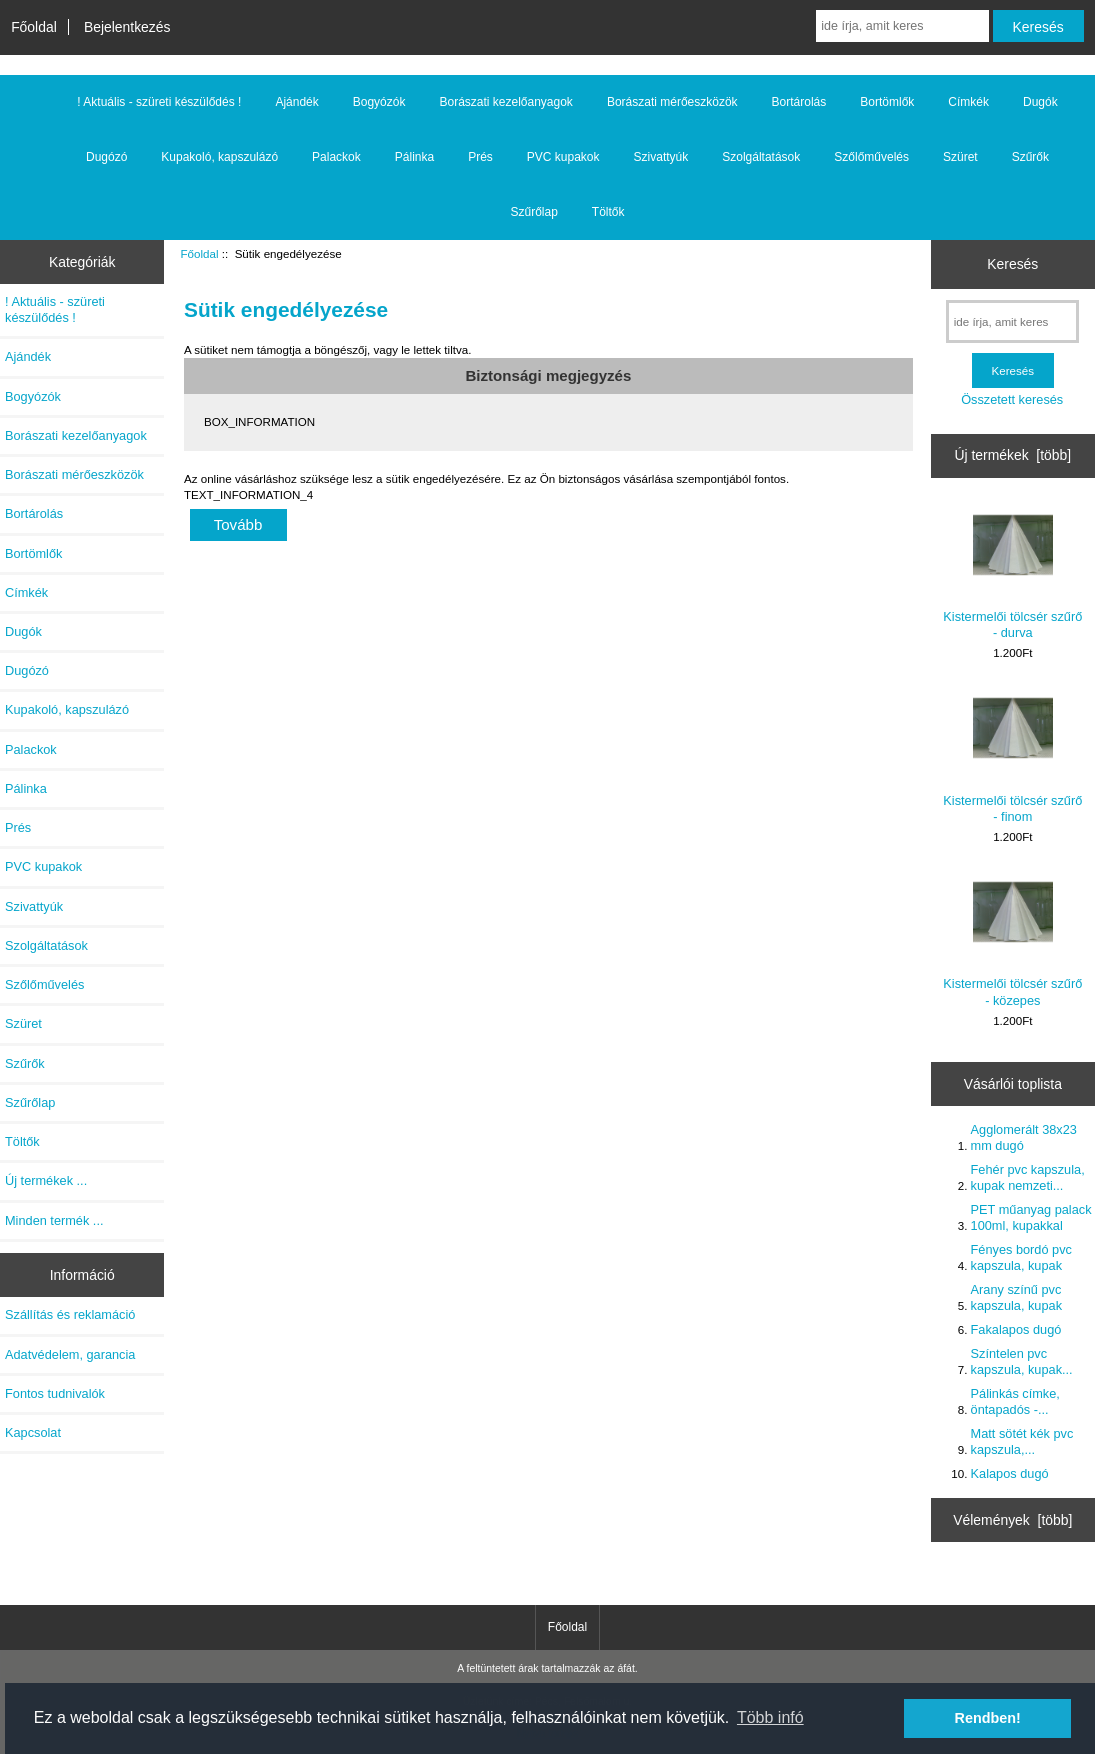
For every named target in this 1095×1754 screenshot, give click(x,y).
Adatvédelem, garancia (70, 1354)
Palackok (336, 157)
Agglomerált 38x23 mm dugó (1024, 1137)
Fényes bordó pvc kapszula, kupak (1021, 1257)
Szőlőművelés (871, 157)
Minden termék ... (54, 1220)
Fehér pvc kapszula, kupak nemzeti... (1028, 1177)
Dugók (1040, 102)
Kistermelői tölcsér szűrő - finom (1012, 755)
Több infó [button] (770, 1717)
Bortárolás (799, 102)
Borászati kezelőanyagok (505, 102)
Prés (480, 157)
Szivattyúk (661, 157)
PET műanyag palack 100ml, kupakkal (1031, 1217)
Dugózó (106, 157)
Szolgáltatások (761, 157)
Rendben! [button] (988, 1718)
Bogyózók (379, 102)
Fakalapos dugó (1016, 1329)
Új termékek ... (46, 1180)
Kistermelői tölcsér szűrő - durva (1012, 572)
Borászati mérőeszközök (672, 102)
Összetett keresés (1012, 399)
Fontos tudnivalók (55, 1393)
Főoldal (34, 27)
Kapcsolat (33, 1432)
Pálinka (414, 157)
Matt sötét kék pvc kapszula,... (1022, 1441)
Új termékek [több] (1012, 455)
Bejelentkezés (127, 27)
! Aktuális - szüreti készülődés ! (159, 102)
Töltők (608, 212)
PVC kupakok (563, 157)
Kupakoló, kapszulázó (219, 157)
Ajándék (296, 102)
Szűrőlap (533, 212)
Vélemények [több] (1012, 1520)
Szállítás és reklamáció (70, 1314)
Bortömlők (887, 102)
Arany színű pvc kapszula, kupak (1016, 1297)
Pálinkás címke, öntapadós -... (1015, 1401)
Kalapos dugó (1010, 1473)
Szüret (960, 157)
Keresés (1012, 264)
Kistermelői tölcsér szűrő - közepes (1012, 939)
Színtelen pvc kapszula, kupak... (1022, 1361)
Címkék (968, 102)
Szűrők (1030, 157)
